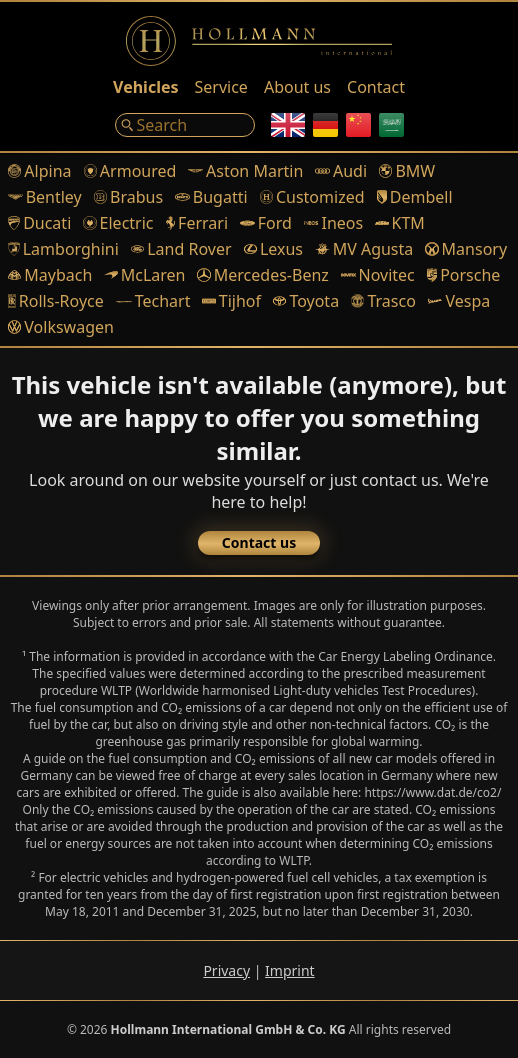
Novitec (378, 275)
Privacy (226, 970)
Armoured (130, 171)
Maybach (50, 275)
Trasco (383, 301)
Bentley (45, 197)
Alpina (40, 171)
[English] (288, 125)
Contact (376, 87)
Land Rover (181, 249)
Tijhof (231, 301)
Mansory (466, 249)
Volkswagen (61, 327)
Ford (266, 223)
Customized (312, 197)
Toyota (306, 301)
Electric (118, 223)
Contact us (259, 542)
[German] (325, 125)
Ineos (333, 223)
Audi (341, 171)
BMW (407, 171)
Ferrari (197, 223)
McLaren (144, 275)
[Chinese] (358, 125)
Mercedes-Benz (262, 275)
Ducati (39, 223)
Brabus (128, 197)
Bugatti (211, 197)
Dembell (415, 197)
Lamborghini (63, 249)
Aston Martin (245, 171)
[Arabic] (391, 125)
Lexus (273, 249)
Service (221, 87)
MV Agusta (364, 249)
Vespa (459, 301)
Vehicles (145, 87)
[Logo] (259, 41)
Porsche (464, 275)
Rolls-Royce (56, 301)
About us (297, 87)
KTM (400, 223)
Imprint (290, 970)
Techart (153, 301)
